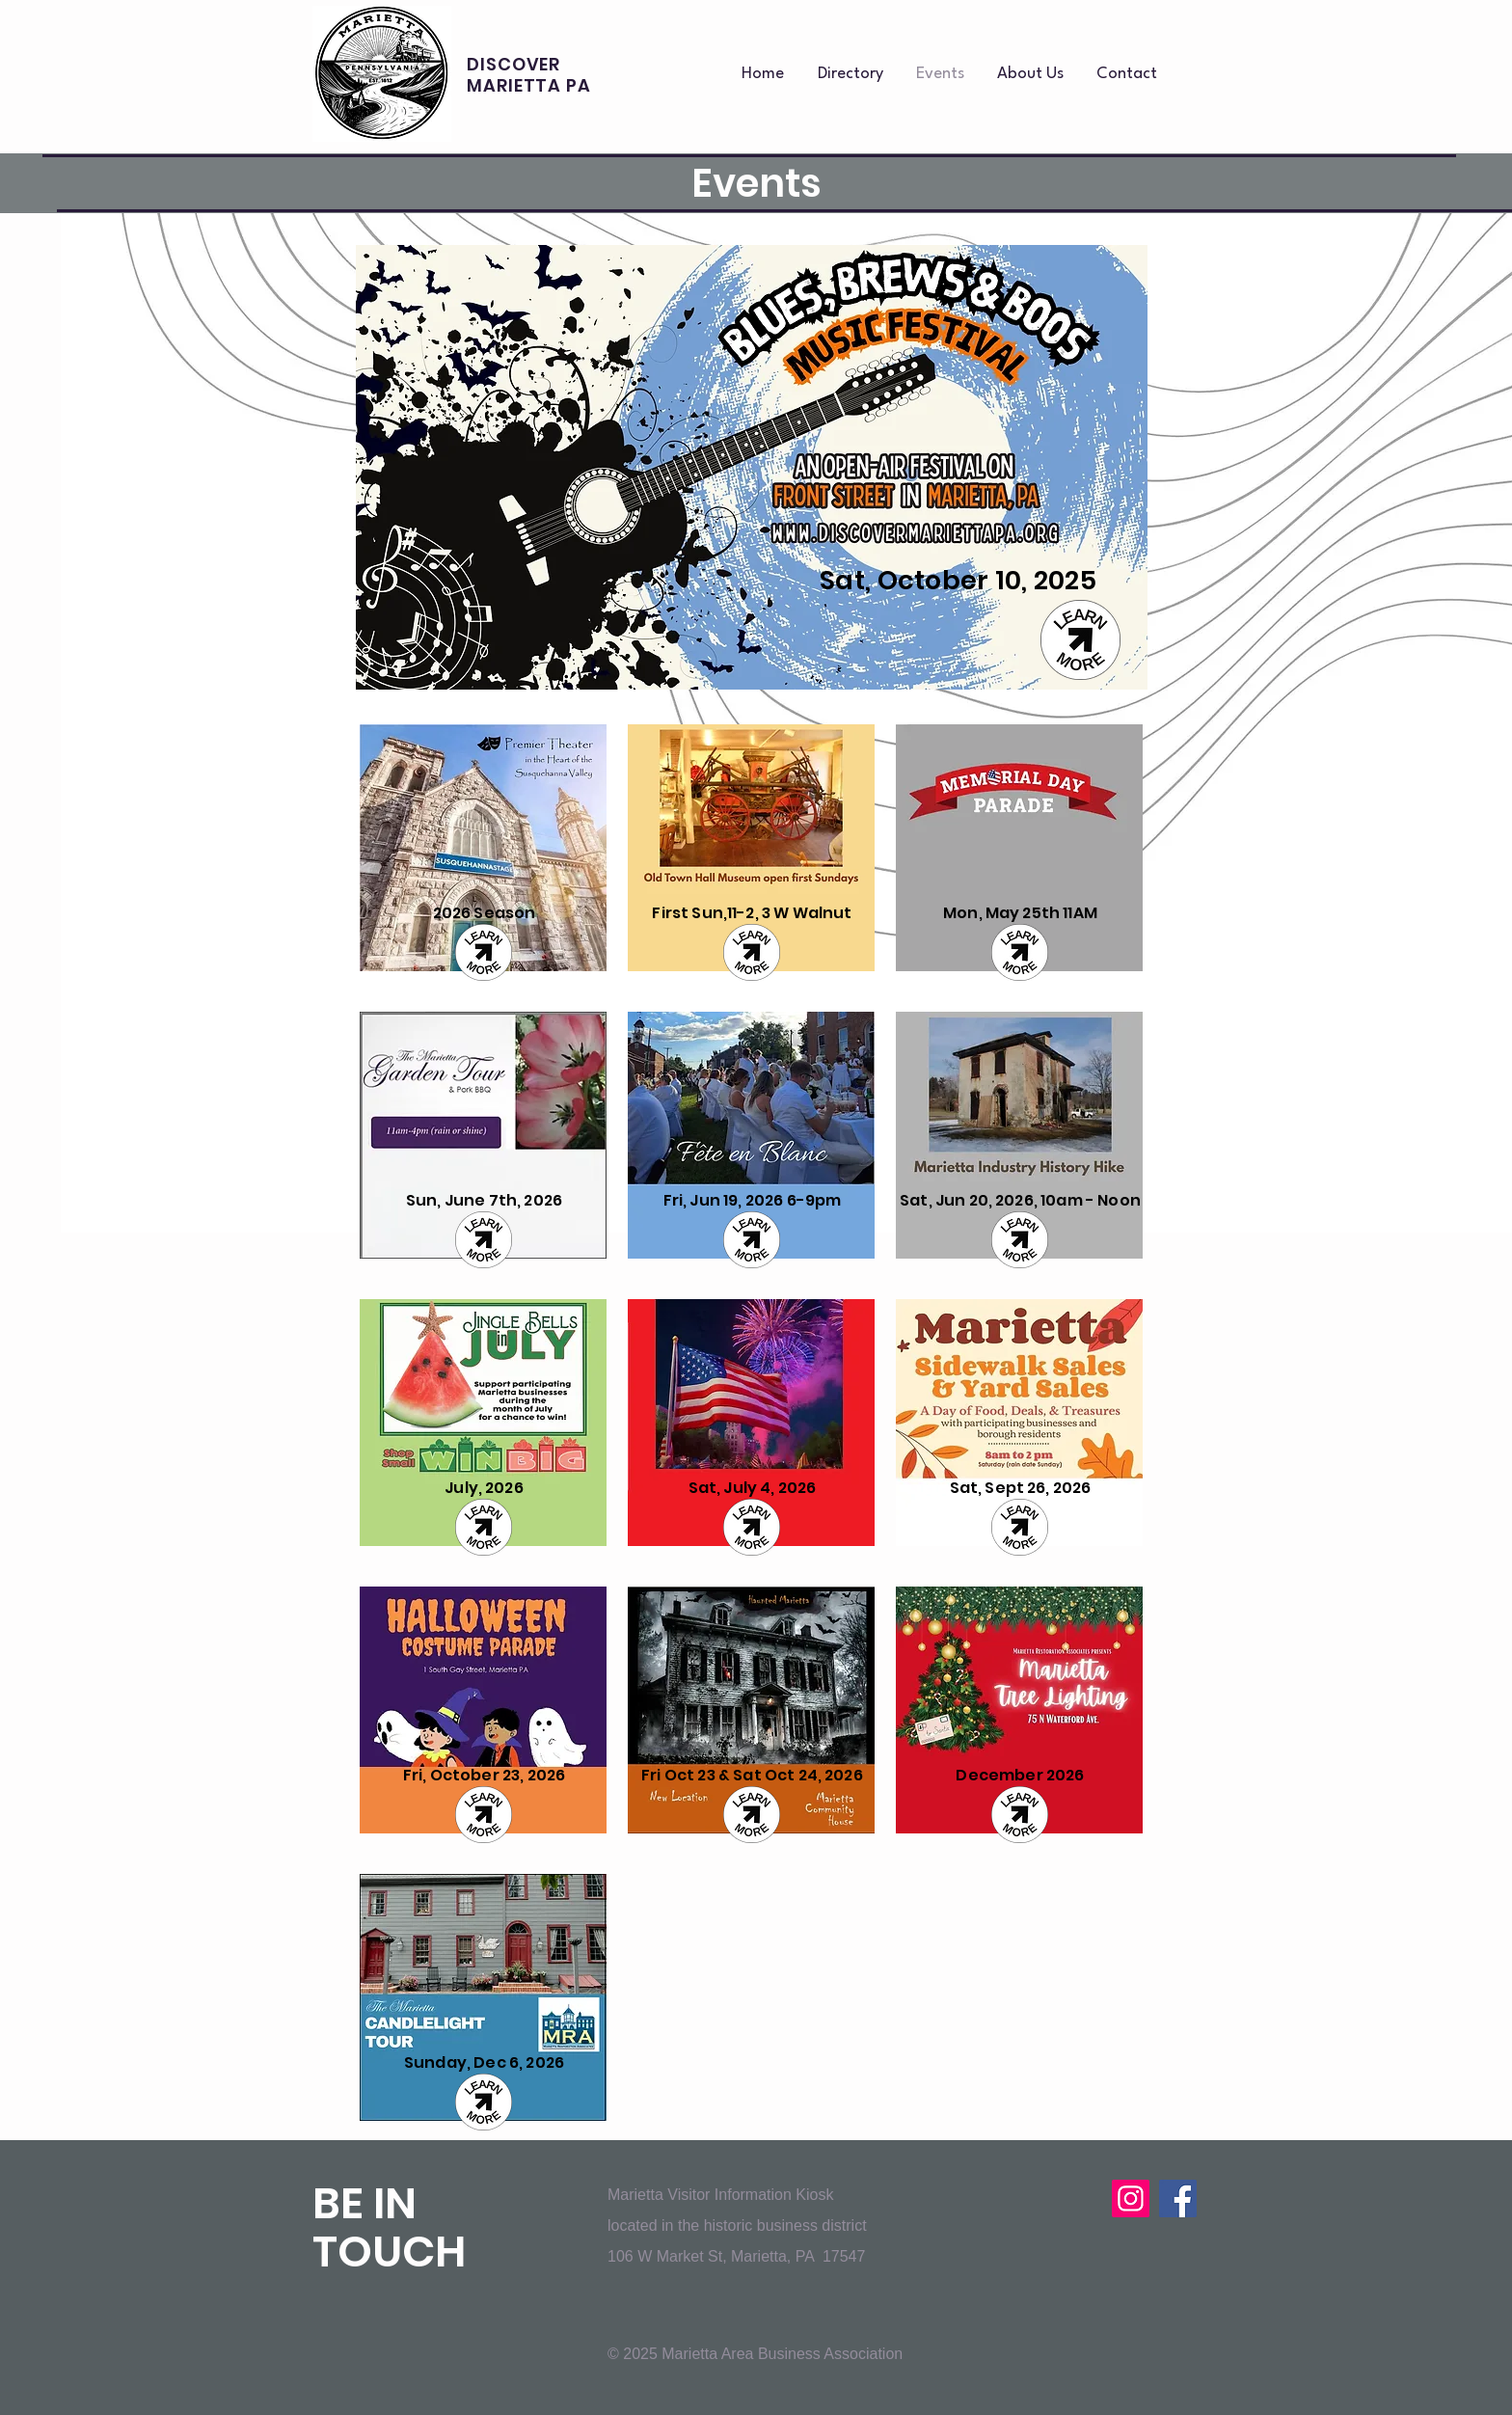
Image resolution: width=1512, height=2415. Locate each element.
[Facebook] (1178, 2198)
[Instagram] (1130, 2198)
